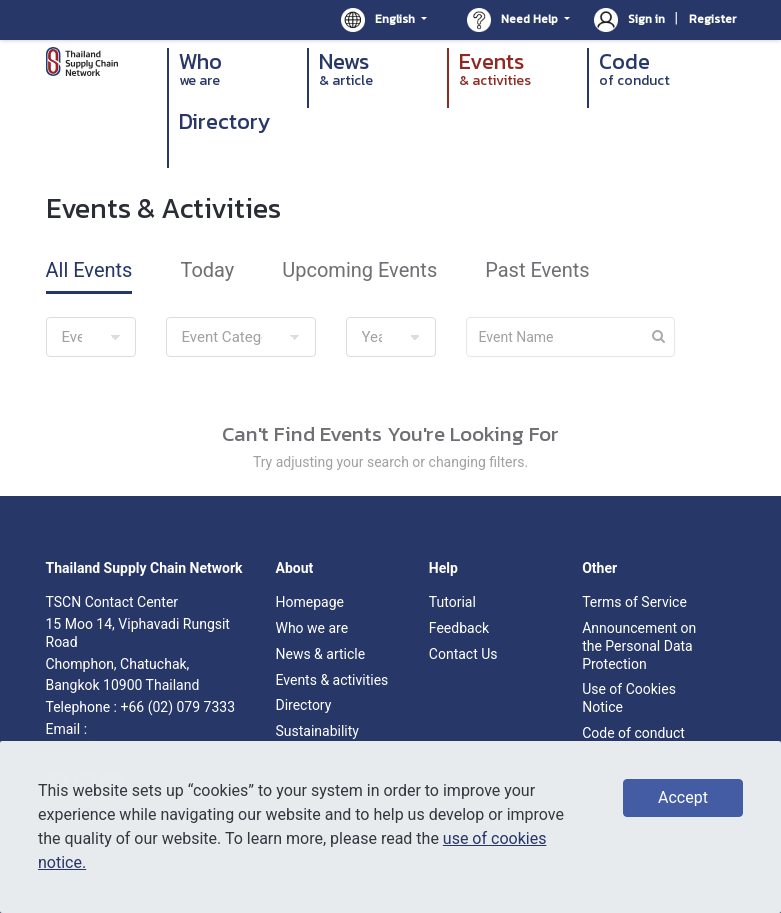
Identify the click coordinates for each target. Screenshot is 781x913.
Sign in (631, 19)
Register (712, 19)
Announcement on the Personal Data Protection (639, 646)
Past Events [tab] (537, 270)
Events (518, 69)
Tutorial (452, 602)
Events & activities (331, 680)
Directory (224, 123)
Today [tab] (207, 270)
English (379, 20)
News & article (320, 654)
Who (238, 69)
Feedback (459, 628)
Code (658, 69)
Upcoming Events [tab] (359, 270)
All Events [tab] (89, 270)
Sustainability (316, 731)
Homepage (309, 602)
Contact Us (463, 654)
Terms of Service (634, 602)
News (378, 69)
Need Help (514, 20)
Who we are (311, 628)
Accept (683, 797)
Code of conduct (633, 733)
